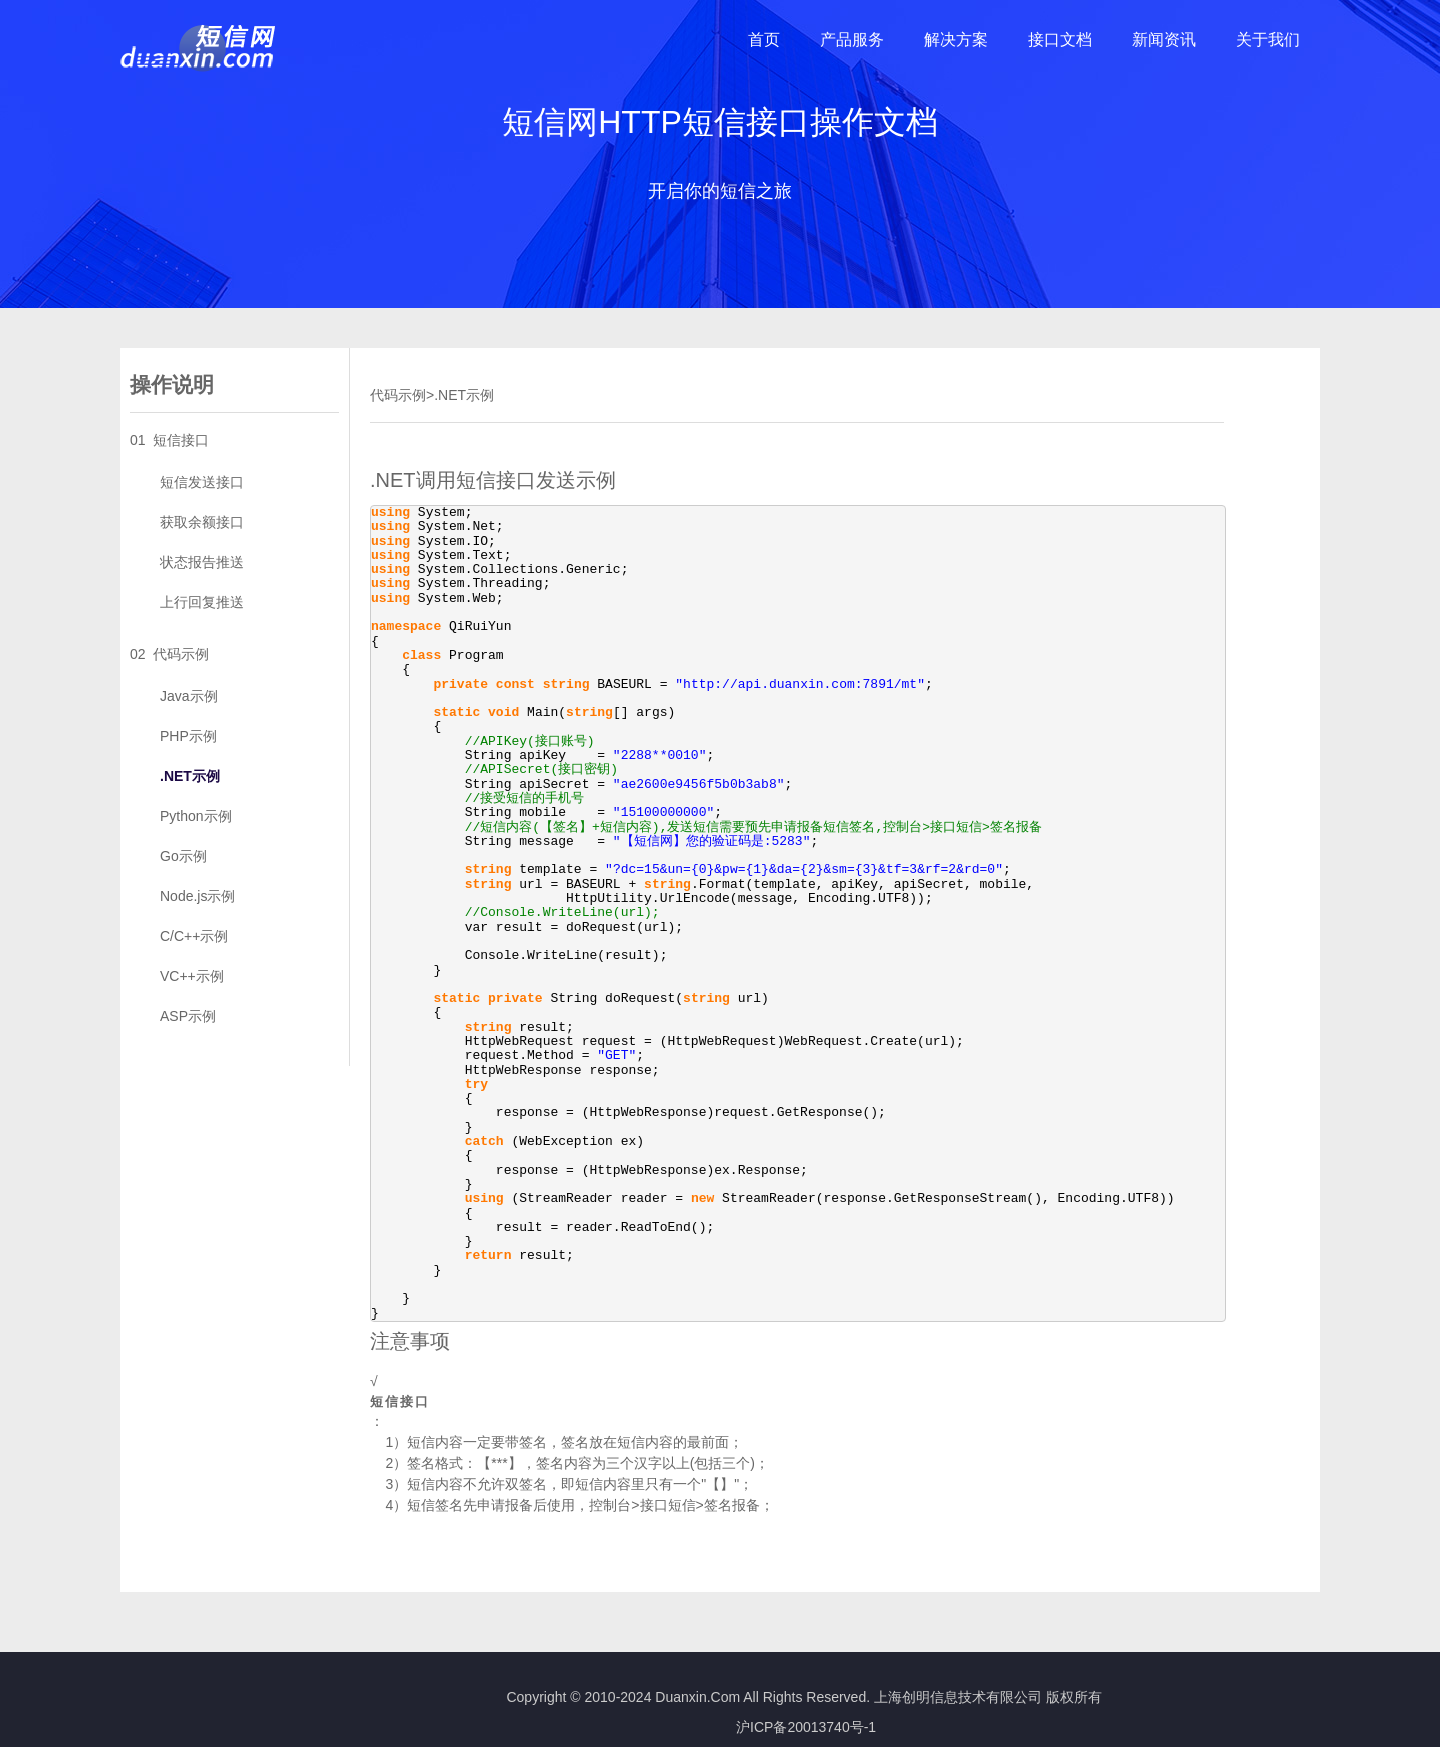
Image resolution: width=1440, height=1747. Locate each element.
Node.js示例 (197, 896)
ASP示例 (188, 1016)
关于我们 (1268, 39)
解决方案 (956, 39)
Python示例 (196, 816)
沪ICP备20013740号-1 (806, 1727)
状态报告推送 (202, 562)
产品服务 (852, 39)
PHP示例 (188, 736)
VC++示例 (192, 976)
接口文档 (1060, 39)
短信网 (198, 47)
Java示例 (189, 696)
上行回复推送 (202, 602)
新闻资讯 (1164, 39)
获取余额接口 (202, 522)
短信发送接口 (202, 482)
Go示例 (183, 856)
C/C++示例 (194, 936)
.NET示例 (190, 776)
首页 (764, 39)
